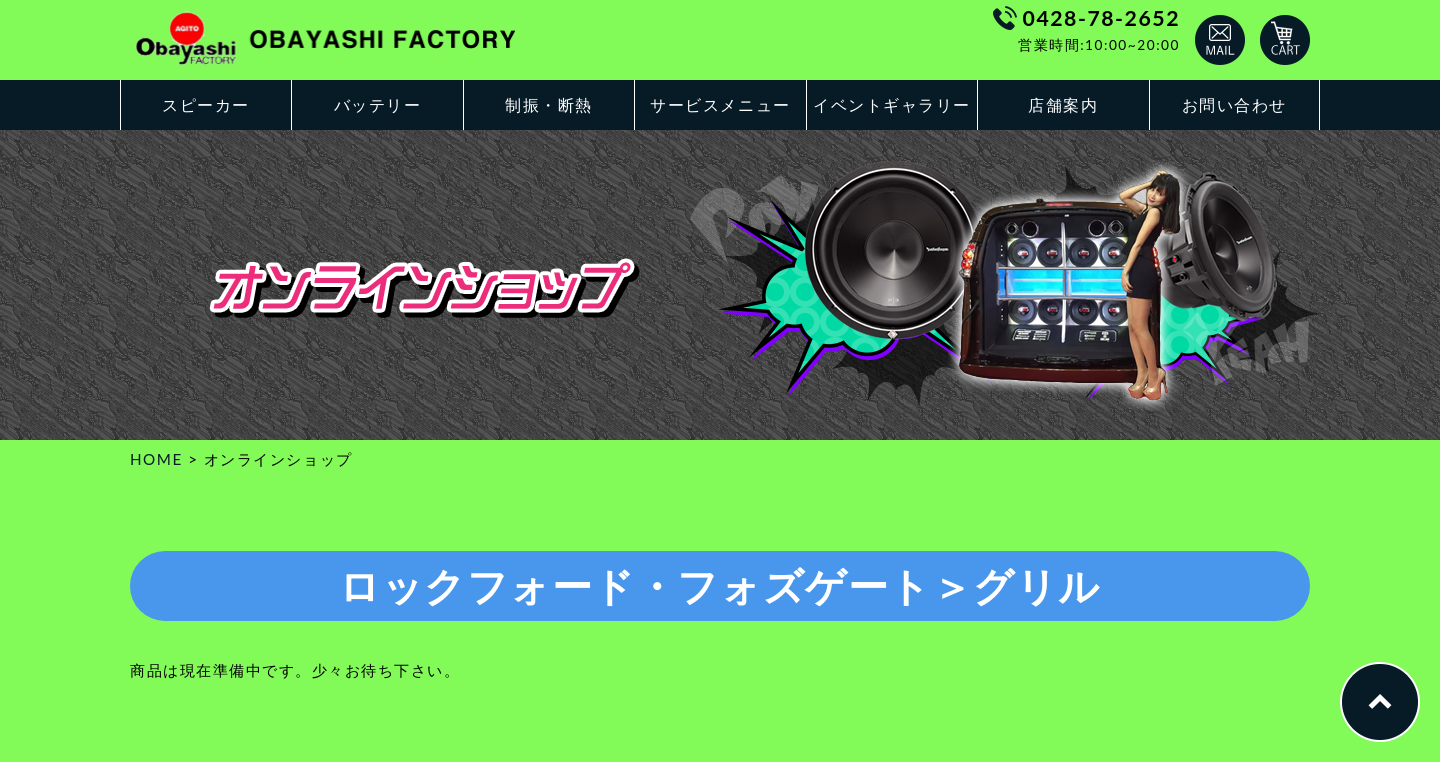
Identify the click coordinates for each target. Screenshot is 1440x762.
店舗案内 (1063, 104)
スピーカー (206, 104)
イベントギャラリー (892, 104)
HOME (156, 459)
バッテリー (378, 104)
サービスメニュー (720, 104)
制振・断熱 (549, 104)
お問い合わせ (1234, 104)
